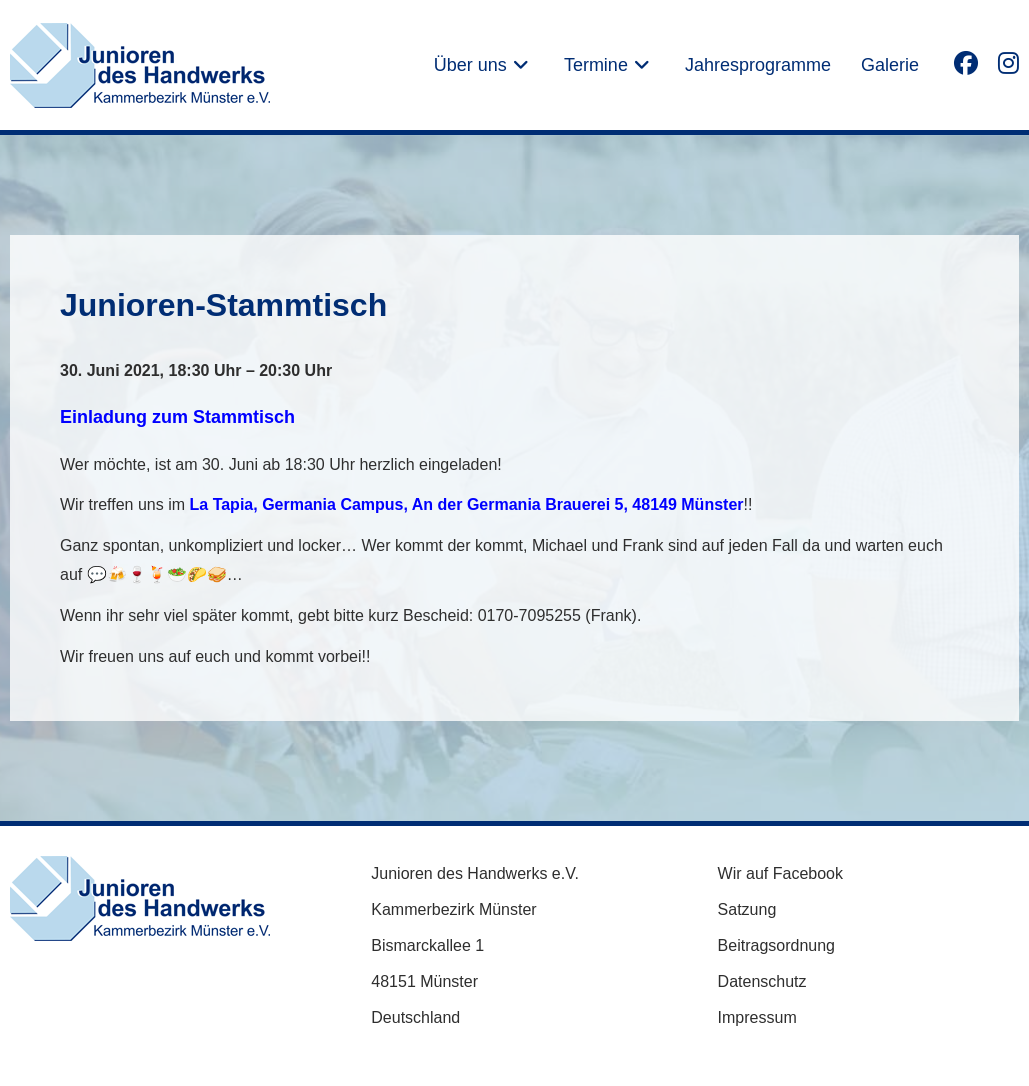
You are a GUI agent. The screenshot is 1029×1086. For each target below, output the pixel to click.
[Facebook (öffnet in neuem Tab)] (966, 62)
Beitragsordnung (776, 945)
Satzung (747, 909)
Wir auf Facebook (780, 873)
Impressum (757, 1017)
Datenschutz (762, 981)
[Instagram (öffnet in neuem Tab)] (1008, 62)
